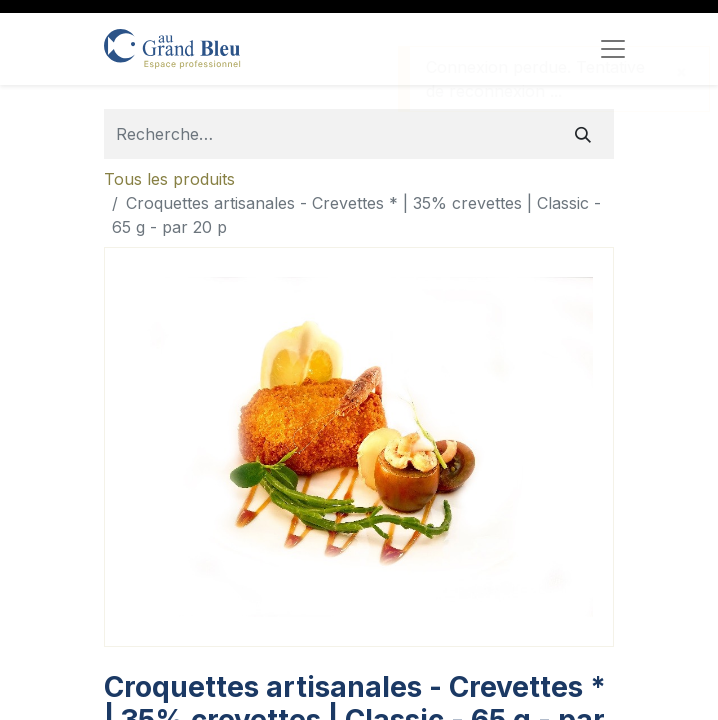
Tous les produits (169, 179)
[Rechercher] (583, 134)
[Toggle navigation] (613, 49)
